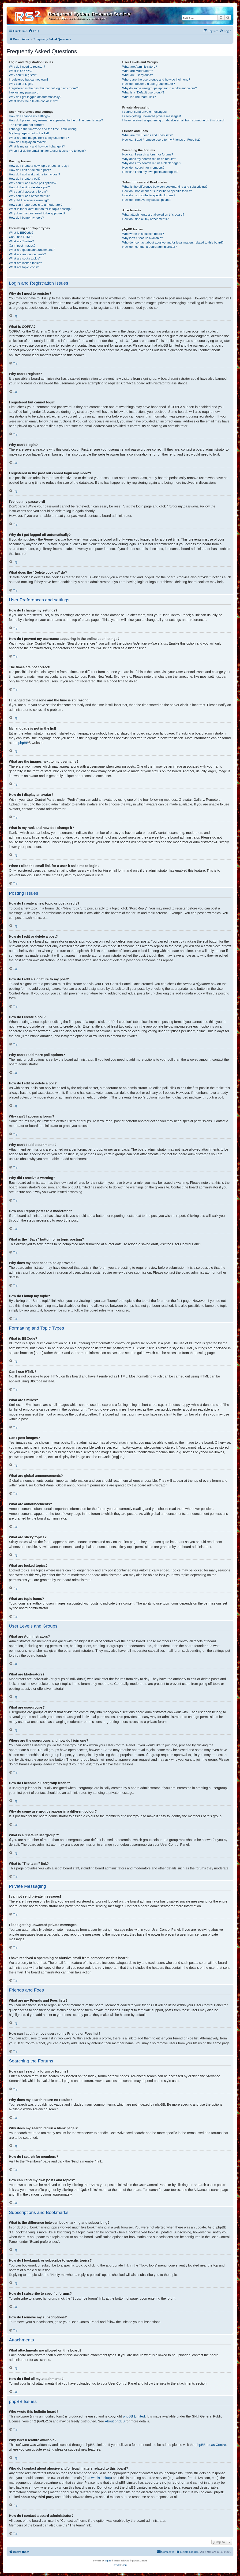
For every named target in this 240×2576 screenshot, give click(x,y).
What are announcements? (27, 254)
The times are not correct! (26, 125)
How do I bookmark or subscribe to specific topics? (157, 191)
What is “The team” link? (139, 97)
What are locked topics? (25, 263)
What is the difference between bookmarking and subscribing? (164, 186)
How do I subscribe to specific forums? (148, 195)
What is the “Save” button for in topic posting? (40, 209)
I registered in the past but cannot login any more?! (44, 88)
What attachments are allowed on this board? (153, 214)
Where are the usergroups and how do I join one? (156, 79)
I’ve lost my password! (24, 92)
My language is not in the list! (29, 133)
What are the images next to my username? (39, 137)
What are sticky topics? (25, 258)
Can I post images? (22, 245)
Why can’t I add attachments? (29, 196)
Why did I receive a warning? (29, 200)
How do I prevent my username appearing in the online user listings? (56, 120)
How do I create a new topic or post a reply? (39, 165)
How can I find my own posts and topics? (150, 172)
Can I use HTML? (21, 237)
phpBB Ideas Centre (210, 2445)
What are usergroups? (137, 75)
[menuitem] (34, 30)
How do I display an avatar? (28, 142)
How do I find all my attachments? (145, 219)
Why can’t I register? (23, 75)
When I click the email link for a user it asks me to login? (47, 150)
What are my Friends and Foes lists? (147, 135)
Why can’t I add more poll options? (32, 183)
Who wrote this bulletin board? (143, 234)
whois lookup (101, 2478)
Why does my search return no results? (149, 159)
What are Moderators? (137, 71)
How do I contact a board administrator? (149, 246)
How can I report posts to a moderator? (36, 204)
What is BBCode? (21, 232)
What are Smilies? (21, 241)
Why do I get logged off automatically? (35, 97)
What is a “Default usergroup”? (143, 92)
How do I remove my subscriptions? (146, 199)
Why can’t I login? (21, 83)
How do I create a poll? (25, 178)
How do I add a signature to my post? (34, 174)
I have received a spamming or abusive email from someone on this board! (173, 120)
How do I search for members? (143, 167)
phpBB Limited (134, 2416)
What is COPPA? (20, 71)
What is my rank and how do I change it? (37, 146)
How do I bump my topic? (26, 217)
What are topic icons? (24, 267)
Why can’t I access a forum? (28, 191)
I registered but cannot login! (28, 79)
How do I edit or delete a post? (30, 170)
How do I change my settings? (29, 116)
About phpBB (115, 2421)
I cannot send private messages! (144, 111)
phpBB (23, 743)
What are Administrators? (139, 66)
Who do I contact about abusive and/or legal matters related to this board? (173, 242)
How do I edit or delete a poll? (29, 187)
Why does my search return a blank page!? (151, 163)
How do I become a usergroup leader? (148, 83)
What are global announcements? (32, 249)
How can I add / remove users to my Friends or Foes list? (161, 139)
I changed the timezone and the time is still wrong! (43, 129)
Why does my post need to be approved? (37, 213)
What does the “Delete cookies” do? (33, 101)
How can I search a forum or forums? (147, 154)
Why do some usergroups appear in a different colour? (159, 88)
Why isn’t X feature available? (142, 238)
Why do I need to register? (27, 66)
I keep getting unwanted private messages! (151, 116)
